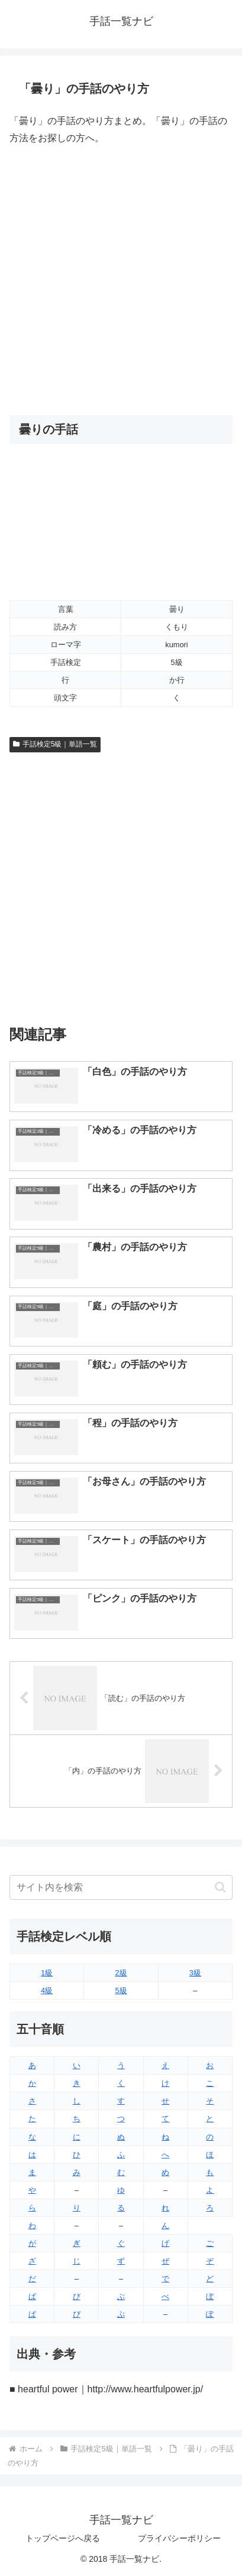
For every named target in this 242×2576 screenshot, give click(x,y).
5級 (121, 1990)
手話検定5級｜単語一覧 (55, 744)
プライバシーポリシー (179, 2538)
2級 (121, 1972)
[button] (220, 1887)
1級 (47, 1972)
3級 (195, 1972)
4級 (47, 1990)
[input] (121, 1887)
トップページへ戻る (62, 2538)
